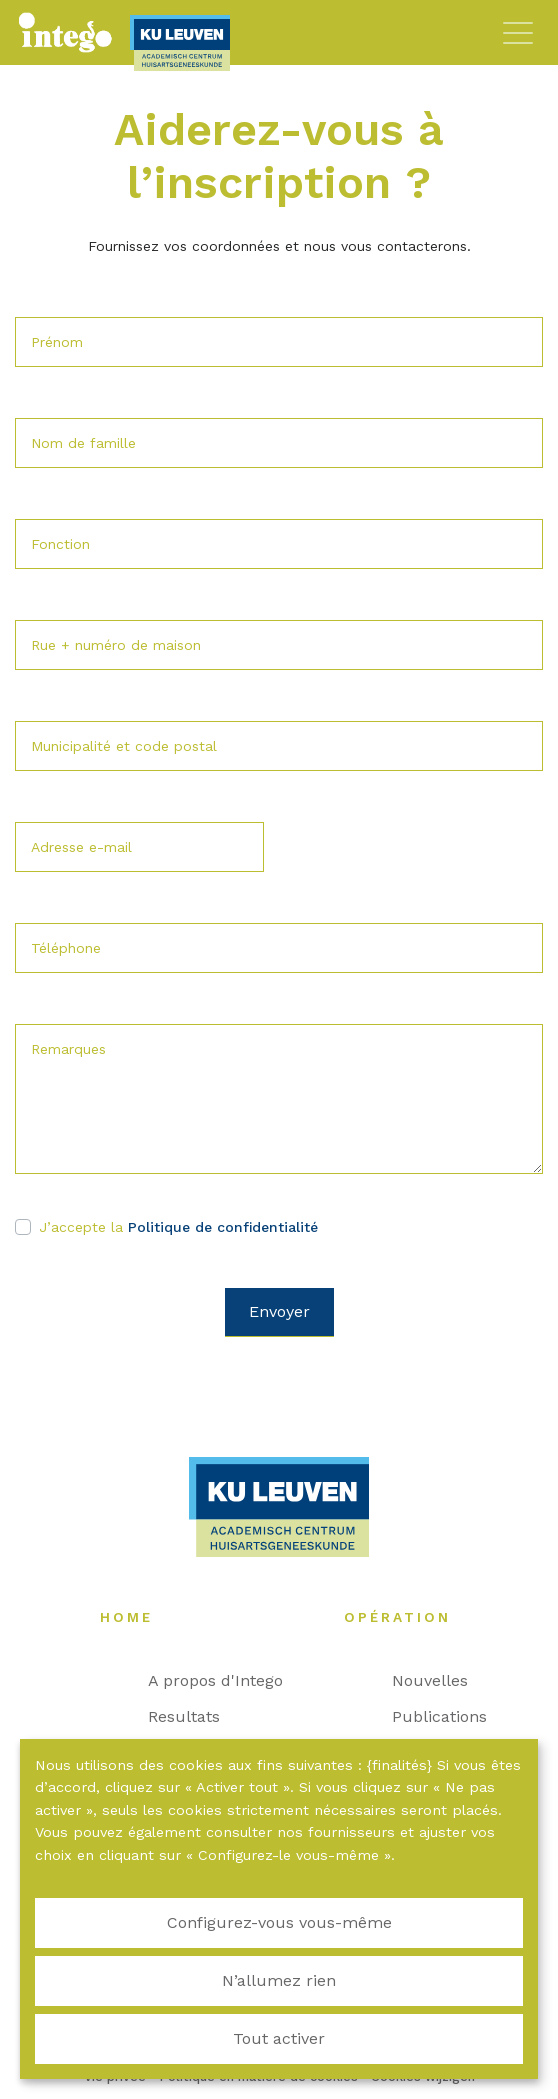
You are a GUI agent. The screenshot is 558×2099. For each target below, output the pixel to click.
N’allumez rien (279, 1980)
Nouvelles (440, 1680)
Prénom (57, 342)
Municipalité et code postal (124, 746)
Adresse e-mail (81, 847)
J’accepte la (178, 1227)
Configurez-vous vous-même (279, 1922)
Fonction (60, 544)
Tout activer (279, 2038)
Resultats (194, 1716)
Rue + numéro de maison (116, 645)
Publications (449, 1716)
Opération (407, 1617)
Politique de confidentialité (223, 1227)
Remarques (68, 1049)
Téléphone (66, 948)
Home (136, 1617)
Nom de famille (83, 443)
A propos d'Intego (225, 1680)
